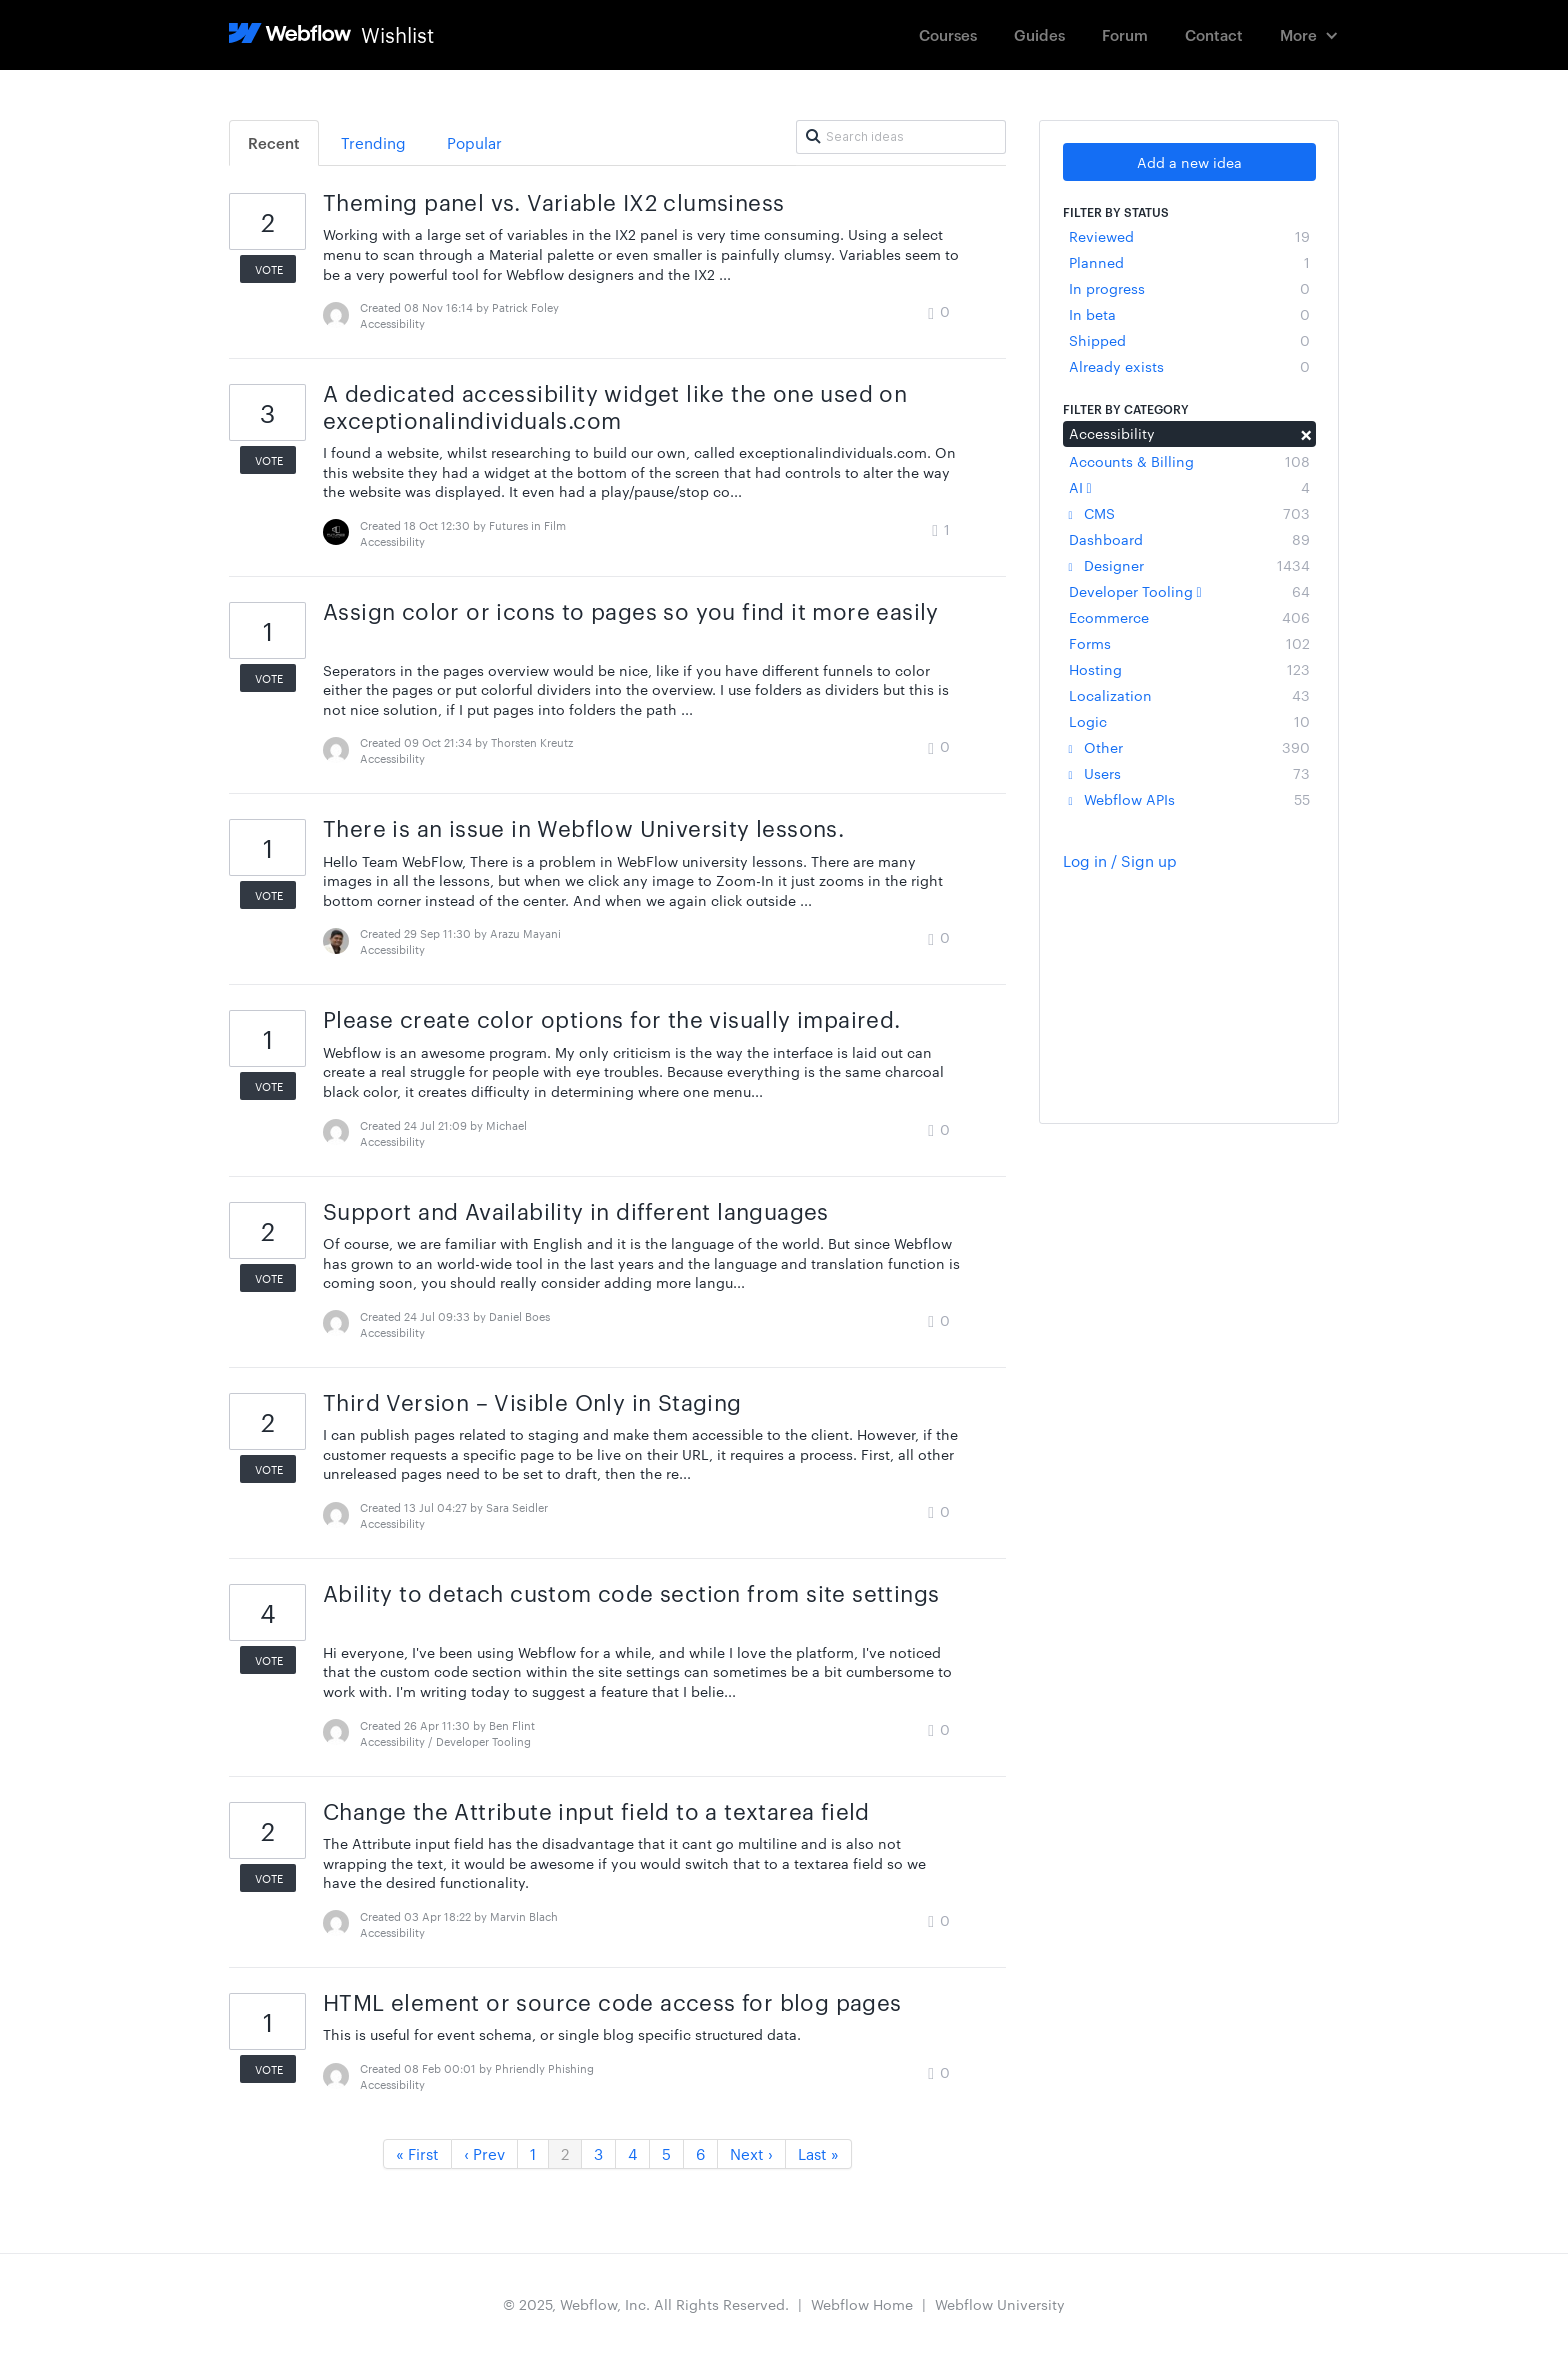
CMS (1189, 513)
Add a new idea (1189, 162)
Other (1189, 747)
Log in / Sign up (1120, 860)
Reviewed (1189, 236)
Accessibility (1189, 433)
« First (417, 2153)
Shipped (1189, 340)
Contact (1214, 34)
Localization (1189, 695)
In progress (1189, 288)
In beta (1189, 314)
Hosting (1189, 669)
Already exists (1189, 366)
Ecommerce (1189, 617)
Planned (1189, 262)
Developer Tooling (1189, 591)
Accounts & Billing (1189, 461)
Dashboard (1189, 539)
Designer (1189, 565)
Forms (1189, 643)
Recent (274, 142)
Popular (474, 142)
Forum (1125, 34)
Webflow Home (862, 2304)
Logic (1189, 721)
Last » (818, 2153)
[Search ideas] (901, 137)
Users (1189, 773)
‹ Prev (484, 2153)
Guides (1039, 34)
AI (1189, 487)
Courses (948, 34)
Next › (751, 2153)
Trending (373, 142)
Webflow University (1000, 2304)
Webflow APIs (1189, 799)
